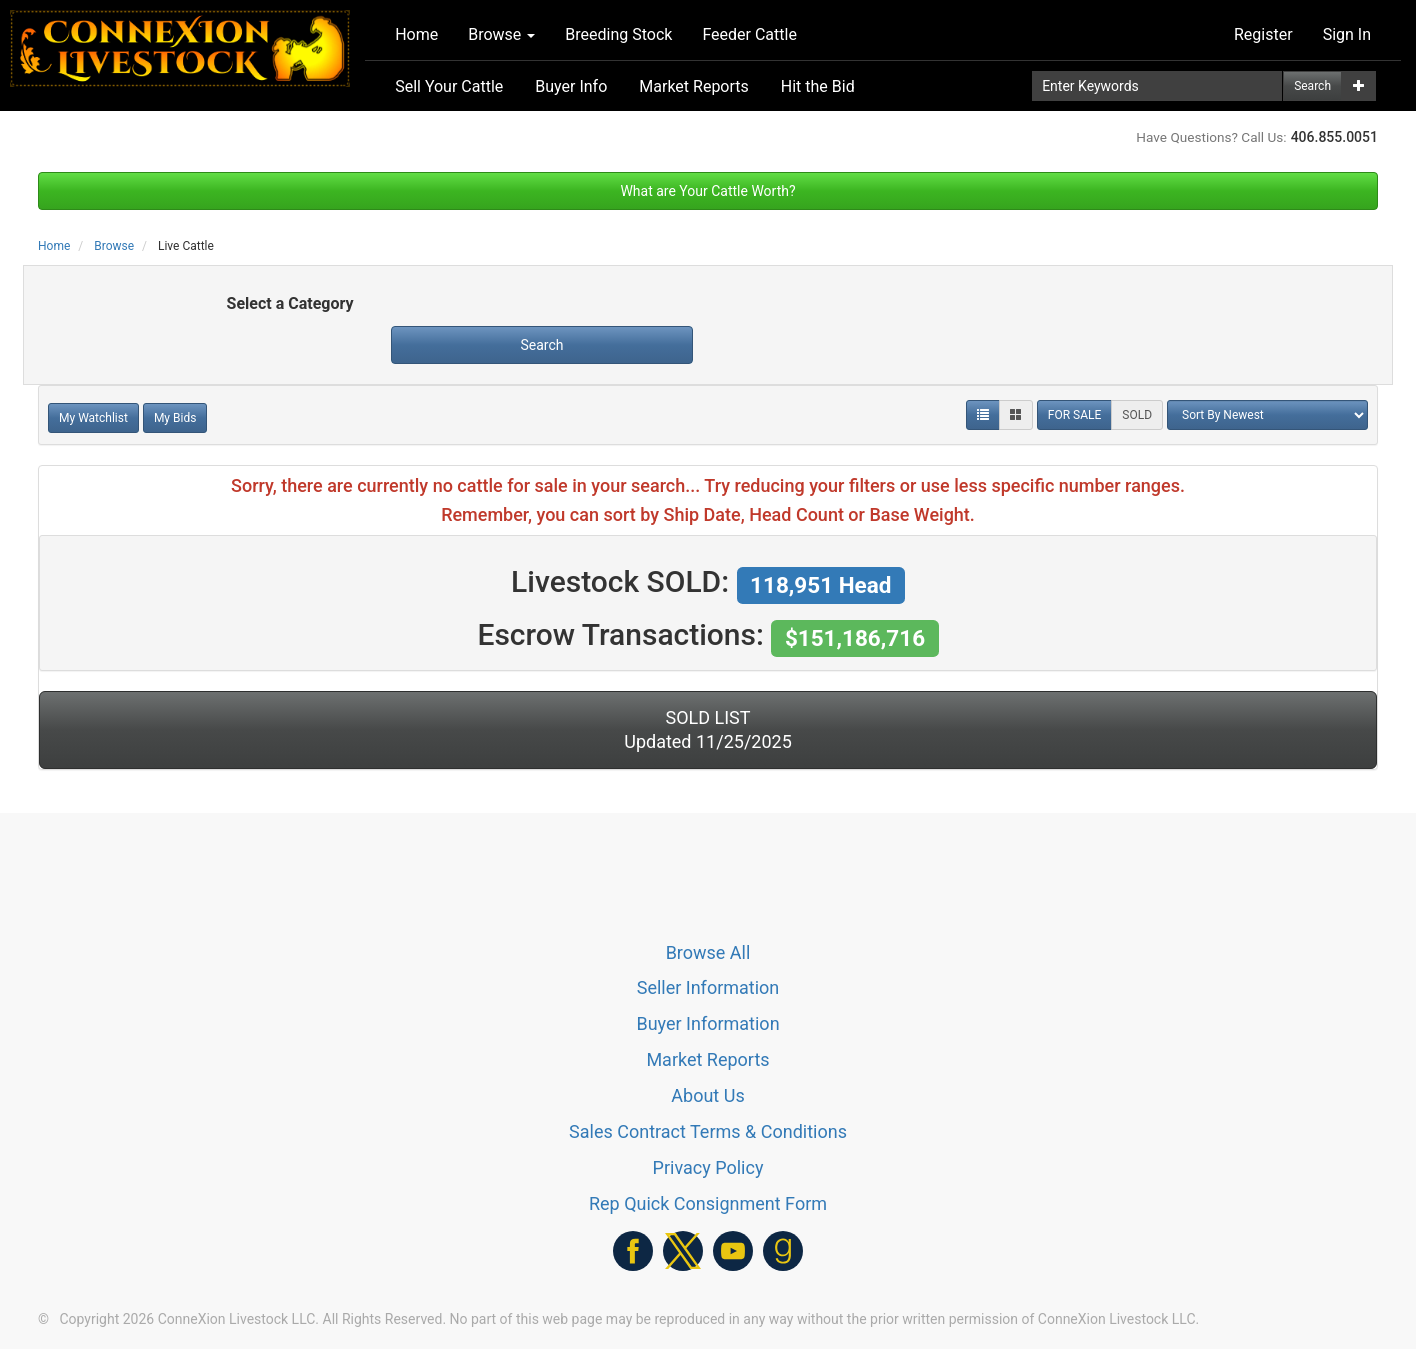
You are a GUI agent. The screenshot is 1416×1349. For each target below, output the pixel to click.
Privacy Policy (708, 1167)
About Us (707, 1095)
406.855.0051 (1334, 137)
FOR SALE (1075, 415)
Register (1263, 34)
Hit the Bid (818, 86)
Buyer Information (707, 1023)
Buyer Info (571, 86)
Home (416, 34)
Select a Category (290, 303)
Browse (501, 34)
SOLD (1137, 415)
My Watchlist (93, 418)
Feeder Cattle (749, 34)
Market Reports (694, 86)
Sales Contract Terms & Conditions (708, 1131)
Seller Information (708, 987)
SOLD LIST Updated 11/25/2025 (708, 729)
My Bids (175, 418)
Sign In (1347, 34)
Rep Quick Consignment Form (708, 1203)
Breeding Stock (618, 34)
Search (1312, 86)
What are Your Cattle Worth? (707, 191)
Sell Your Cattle (449, 86)
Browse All (708, 952)
